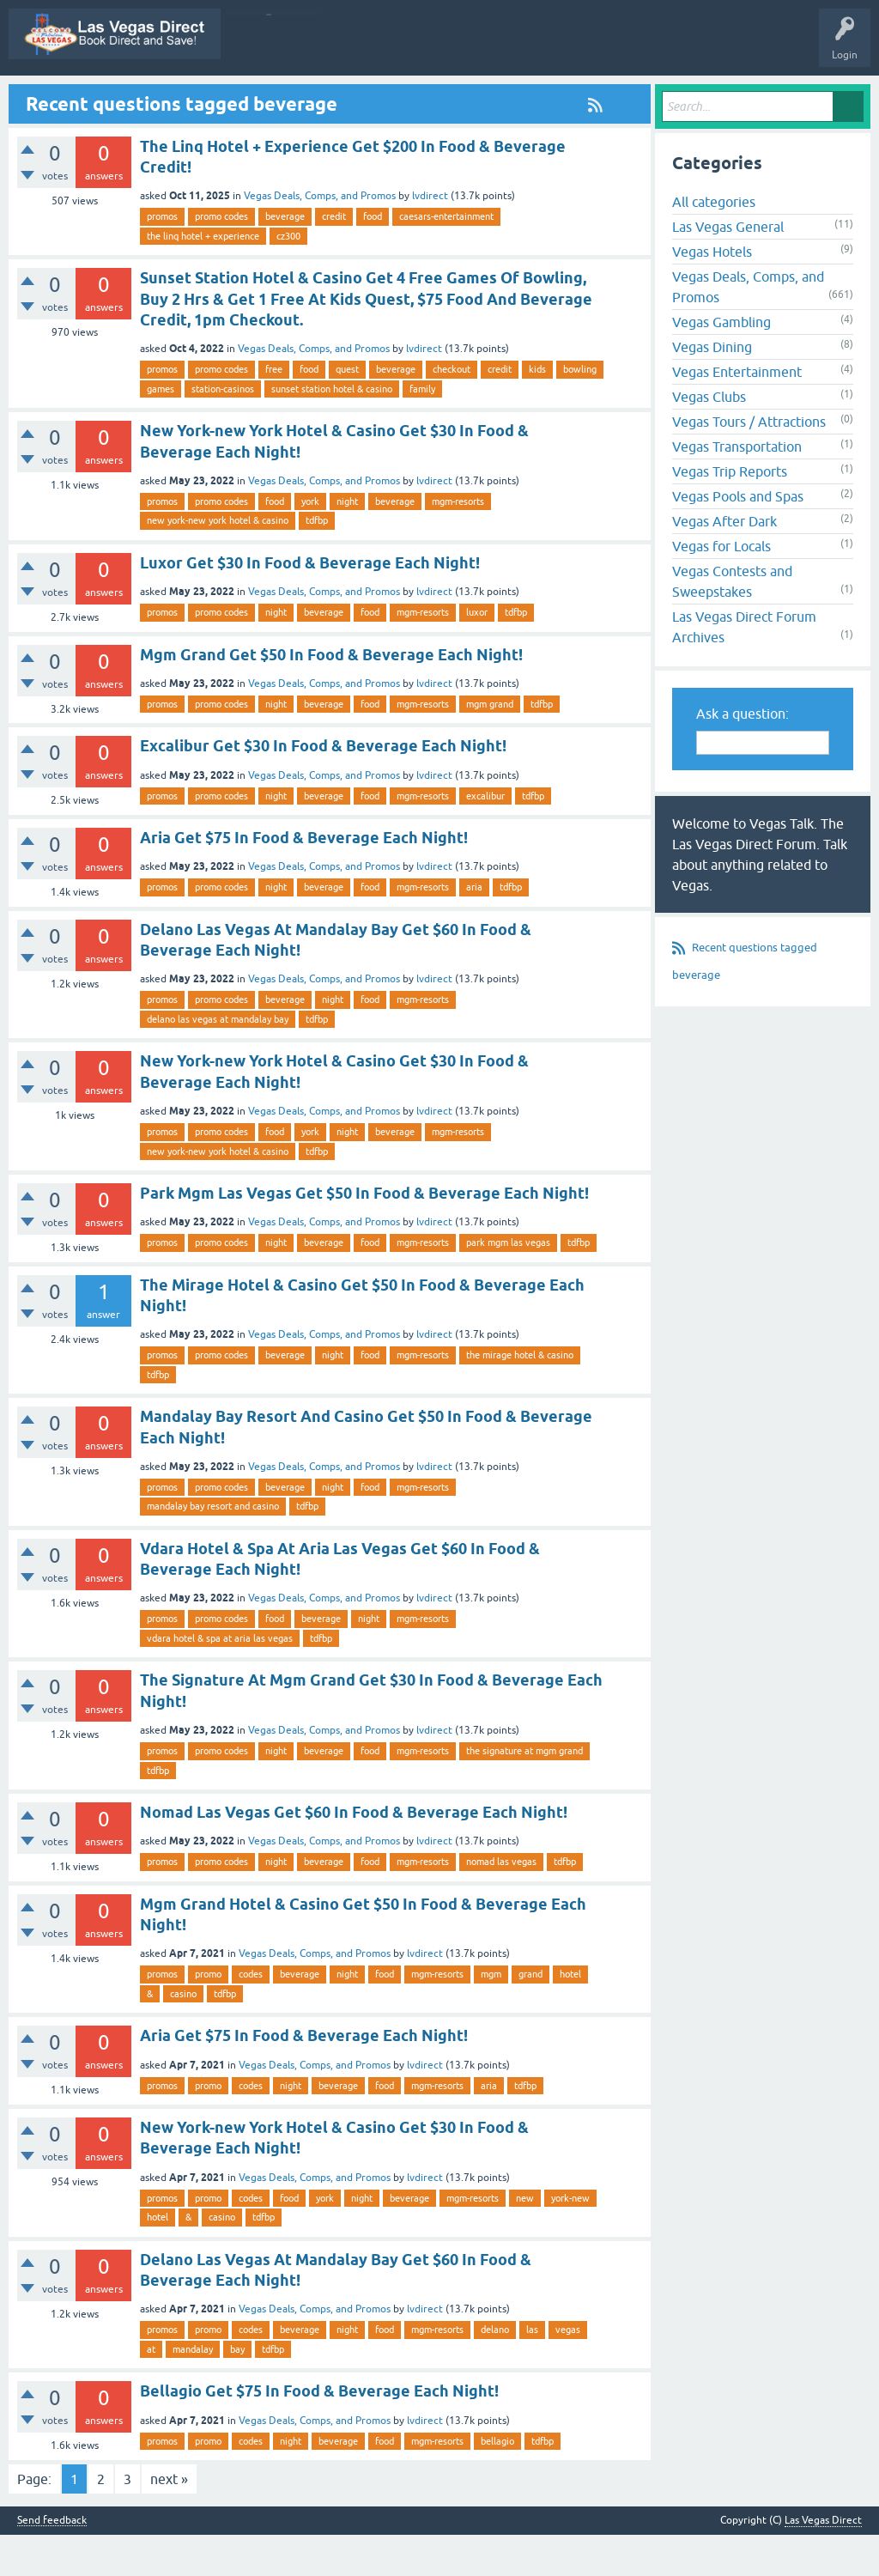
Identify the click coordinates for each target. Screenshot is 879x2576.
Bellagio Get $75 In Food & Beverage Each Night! (319, 2433)
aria (474, 929)
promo (208, 2016)
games (160, 430)
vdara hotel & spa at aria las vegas (220, 1679)
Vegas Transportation (737, 488)
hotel (570, 2016)
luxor (477, 653)
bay (237, 2390)
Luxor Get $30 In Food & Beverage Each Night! (310, 604)
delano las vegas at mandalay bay (217, 1060)
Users (664, 97)
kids (537, 411)
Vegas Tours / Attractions (749, 463)
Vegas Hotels (712, 293)
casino (183, 2035)
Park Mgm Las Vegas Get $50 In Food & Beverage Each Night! (364, 1234)
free (273, 411)
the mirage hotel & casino (519, 1397)
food (372, 258)
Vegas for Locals (721, 588)
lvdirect (430, 238)
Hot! (409, 97)
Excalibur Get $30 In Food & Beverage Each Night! (323, 788)
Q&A (290, 97)
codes (251, 2016)
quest (347, 411)
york (310, 543)
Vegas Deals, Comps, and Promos (320, 238)
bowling (580, 411)
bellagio (497, 2482)
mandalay (193, 2390)
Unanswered (475, 97)
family (422, 430)
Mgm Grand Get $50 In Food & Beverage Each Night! (331, 696)
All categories (713, 244)
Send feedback (52, 2561)
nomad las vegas (501, 1904)
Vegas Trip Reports (729, 513)
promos (162, 258)
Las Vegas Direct (58, 97)
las (532, 2371)
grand (530, 2016)
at (151, 2390)
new (525, 2239)
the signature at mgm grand (524, 1792)
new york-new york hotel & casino (217, 562)
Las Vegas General (728, 268)
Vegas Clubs (709, 439)
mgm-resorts (458, 543)
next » (169, 2520)
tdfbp (317, 562)
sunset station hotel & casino (331, 430)
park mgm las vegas (508, 1284)
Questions (350, 97)
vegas (567, 2371)
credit (334, 258)
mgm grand (489, 745)
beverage (285, 258)
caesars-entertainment (446, 258)
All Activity (228, 97)
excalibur (485, 837)
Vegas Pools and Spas (737, 538)
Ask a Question (735, 97)
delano (495, 2371)
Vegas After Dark (724, 563)
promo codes (221, 258)
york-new (570, 2239)
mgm (491, 2016)
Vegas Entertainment (737, 414)
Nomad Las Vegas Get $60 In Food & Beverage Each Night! (353, 1853)
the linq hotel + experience (203, 277)
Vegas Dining (712, 389)
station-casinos (222, 430)
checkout (451, 411)
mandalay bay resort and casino (213, 1548)
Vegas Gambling (721, 364)
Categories (602, 97)
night (347, 543)
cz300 (288, 277)
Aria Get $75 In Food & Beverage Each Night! (304, 880)
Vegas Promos (150, 97)
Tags (541, 97)
